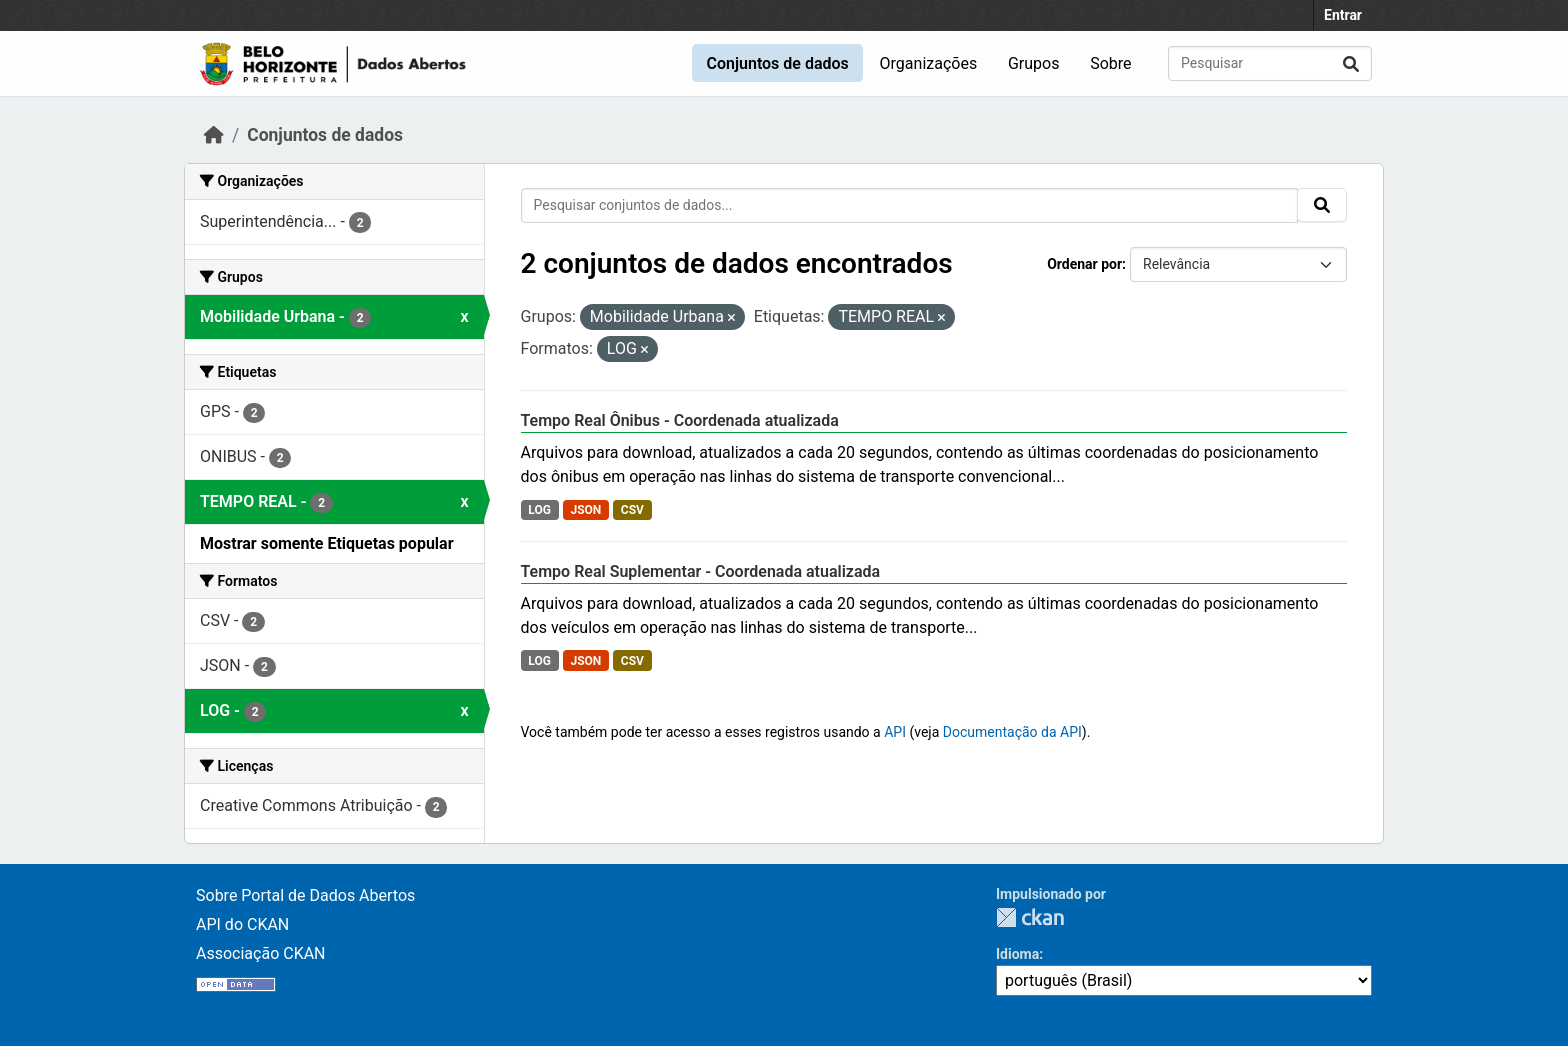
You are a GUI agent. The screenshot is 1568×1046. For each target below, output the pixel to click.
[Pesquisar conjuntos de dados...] (1270, 63)
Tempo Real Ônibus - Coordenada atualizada (680, 420)
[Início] (214, 135)
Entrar (1343, 15)
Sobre (1110, 63)
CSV (632, 510)
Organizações (929, 63)
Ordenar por (1084, 264)
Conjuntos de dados (777, 63)
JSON (585, 510)
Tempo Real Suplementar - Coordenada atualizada (701, 571)
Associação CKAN (261, 953)
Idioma (1017, 954)
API (895, 732)
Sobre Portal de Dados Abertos (305, 895)
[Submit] (1351, 63)
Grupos (1034, 63)
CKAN (1030, 917)
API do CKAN (242, 924)
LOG (539, 510)
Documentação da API (1012, 732)
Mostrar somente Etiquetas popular (327, 543)
